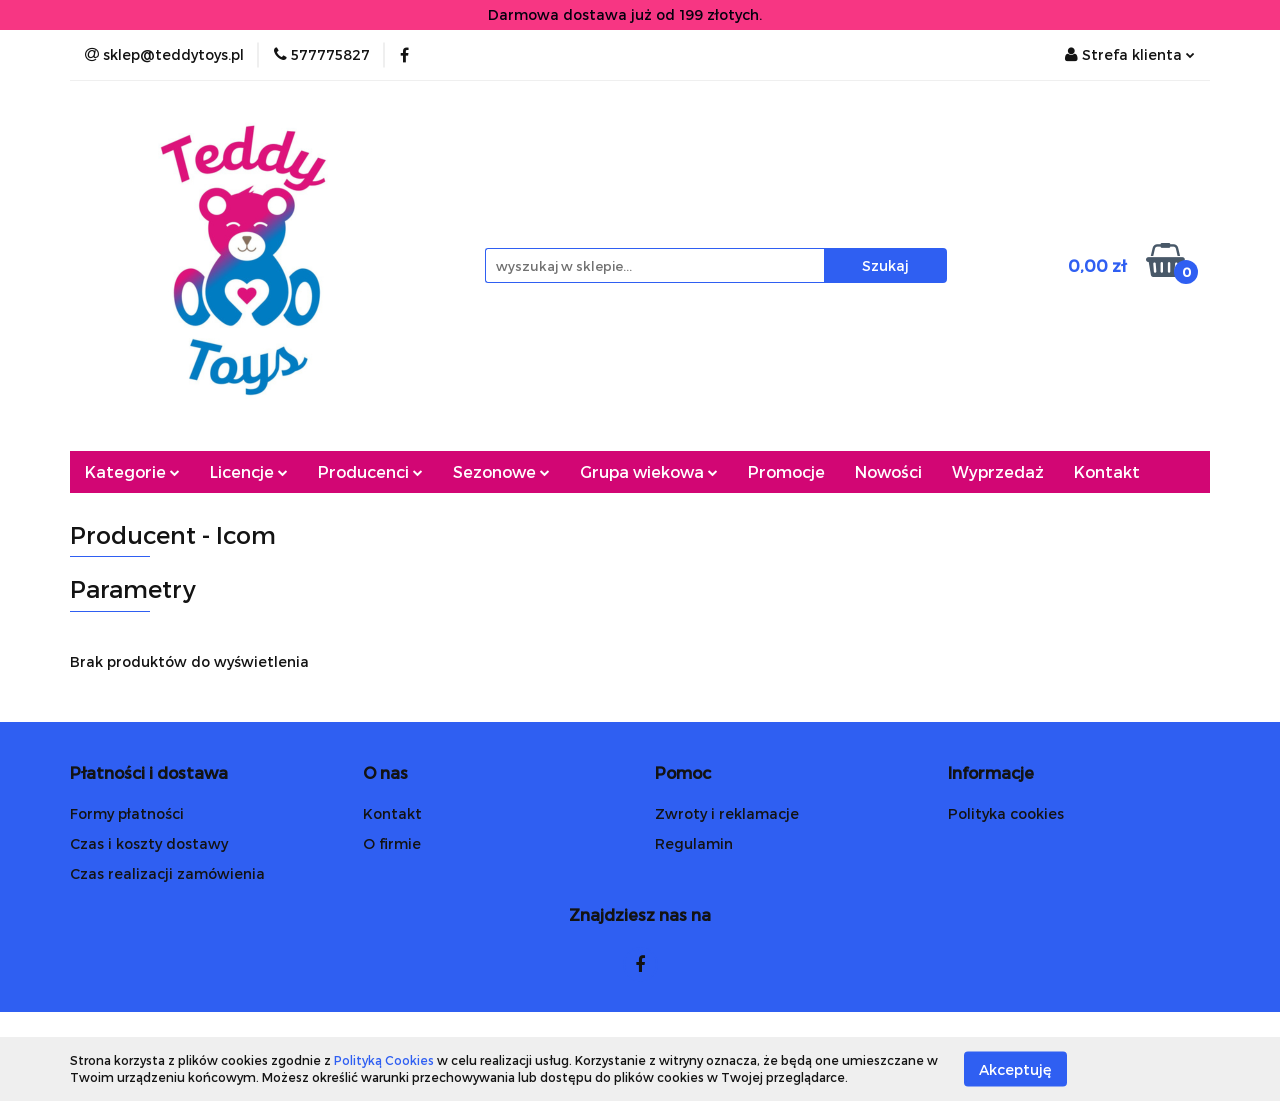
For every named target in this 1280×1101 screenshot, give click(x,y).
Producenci (370, 471)
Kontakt (1107, 471)
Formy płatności (127, 813)
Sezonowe (501, 471)
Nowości (888, 471)
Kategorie (132, 471)
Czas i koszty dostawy (149, 843)
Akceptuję (1015, 1068)
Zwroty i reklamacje (727, 813)
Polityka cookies (1006, 813)
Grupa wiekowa (649, 471)
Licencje (249, 471)
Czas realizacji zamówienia (167, 873)
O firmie (392, 843)
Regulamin (694, 843)
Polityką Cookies (384, 1060)
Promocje (786, 471)
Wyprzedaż (998, 471)
